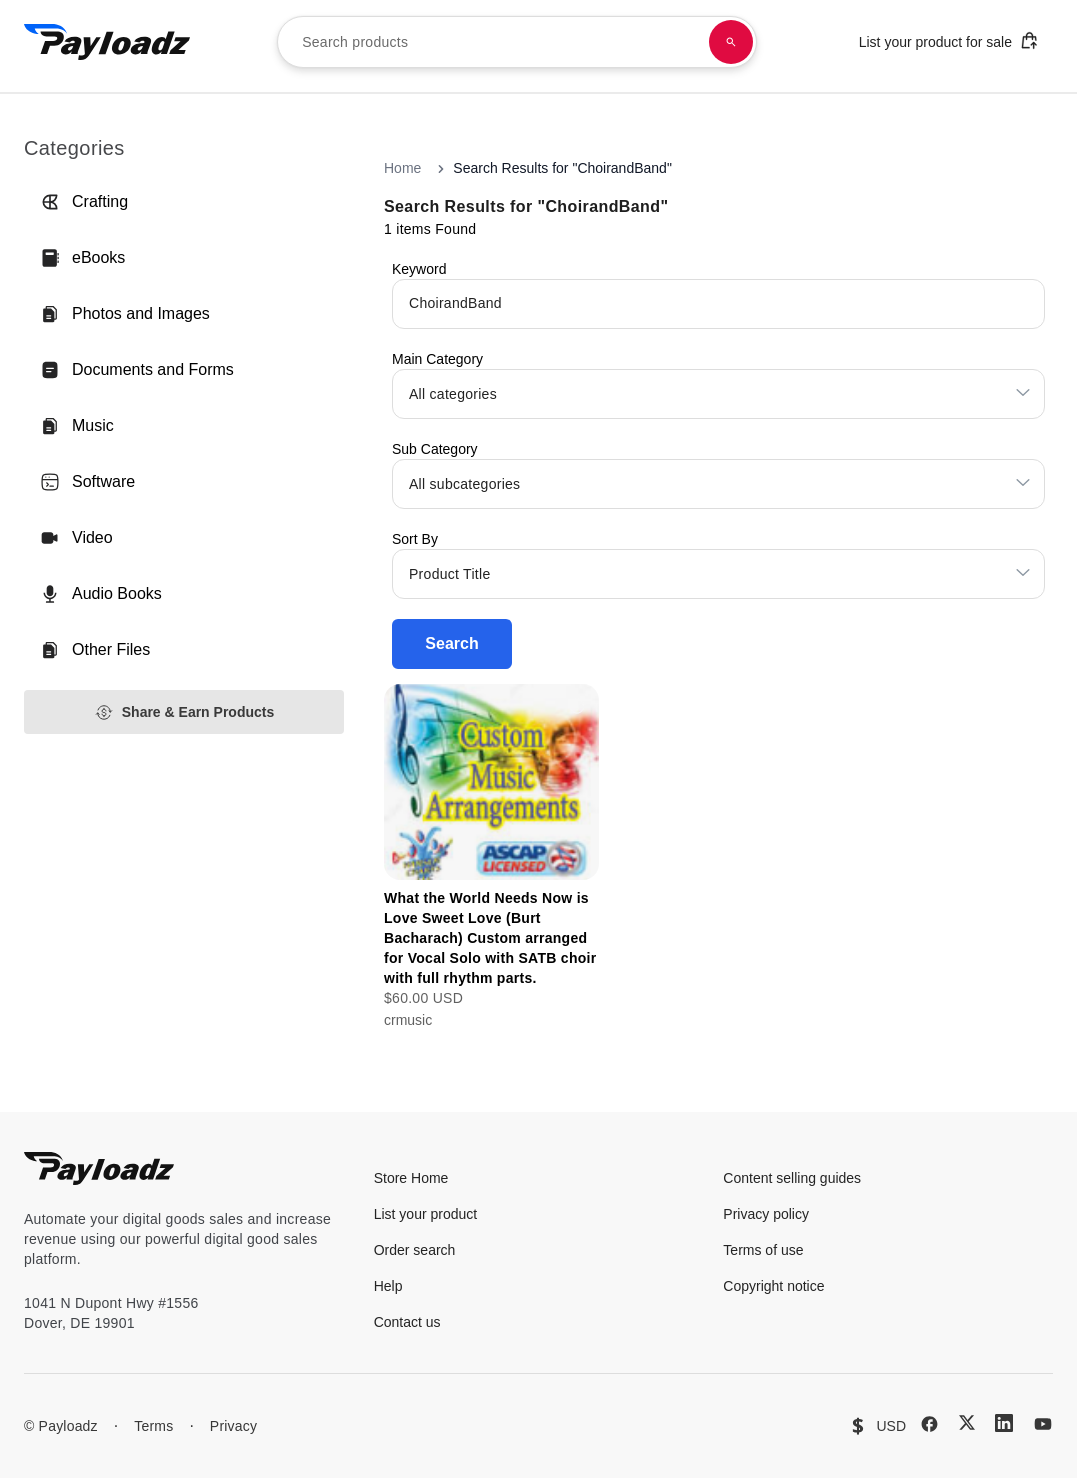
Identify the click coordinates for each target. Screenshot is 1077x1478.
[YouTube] (1043, 1424)
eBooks (82, 258)
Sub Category (435, 449)
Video (76, 538)
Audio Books (101, 594)
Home (402, 168)
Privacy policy (766, 1214)
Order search (415, 1250)
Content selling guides (792, 1178)
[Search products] (731, 42)
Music (77, 426)
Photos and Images (125, 314)
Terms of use (763, 1250)
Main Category (437, 359)
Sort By (415, 539)
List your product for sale (949, 40)
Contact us (407, 1322)
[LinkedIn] (1004, 1423)
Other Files (95, 650)
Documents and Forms (137, 370)
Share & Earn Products (184, 712)
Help (388, 1286)
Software (87, 482)
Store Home (411, 1178)
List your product (426, 1214)
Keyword (419, 269)
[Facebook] (929, 1424)
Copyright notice (773, 1286)
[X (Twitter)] (967, 1422)
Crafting (84, 202)
